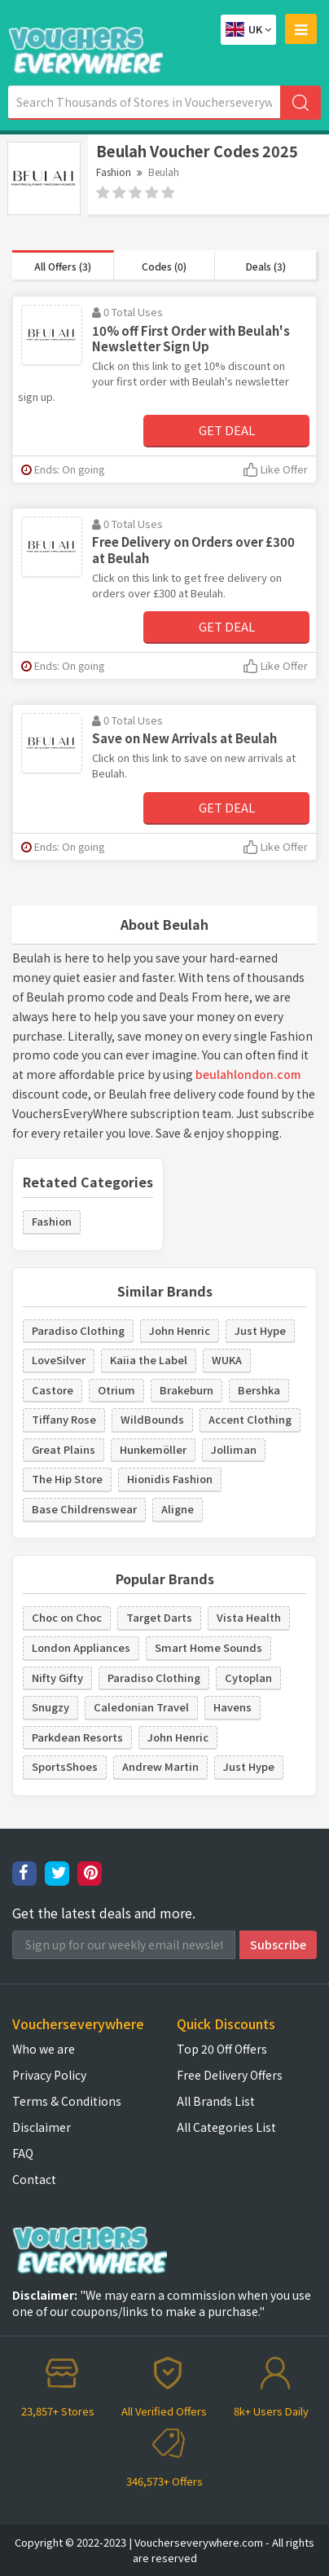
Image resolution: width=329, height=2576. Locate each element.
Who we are (43, 2049)
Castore (52, 1390)
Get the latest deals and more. (103, 1913)
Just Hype (260, 1330)
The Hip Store (67, 1478)
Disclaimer (41, 2127)
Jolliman (234, 1449)
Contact (34, 2179)
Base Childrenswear (84, 1509)
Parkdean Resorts (77, 1737)
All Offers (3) (62, 266)
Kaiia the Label (148, 1359)
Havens (232, 1707)
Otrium (116, 1390)
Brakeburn (186, 1390)
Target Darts (159, 1617)
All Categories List (226, 2127)
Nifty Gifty (57, 1677)
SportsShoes (65, 1766)
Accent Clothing (250, 1419)
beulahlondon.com (247, 1074)
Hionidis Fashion (170, 1478)
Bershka (259, 1390)
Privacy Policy (49, 2075)
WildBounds (152, 1419)
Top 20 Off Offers (222, 2049)
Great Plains (63, 1449)
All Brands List (216, 2101)
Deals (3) (266, 266)
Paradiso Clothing (78, 1330)
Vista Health (249, 1617)
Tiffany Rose (64, 1419)
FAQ (22, 2153)
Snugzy (50, 1707)
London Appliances (81, 1647)
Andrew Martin (160, 1766)
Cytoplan (248, 1677)
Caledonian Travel (141, 1707)
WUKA (227, 1359)
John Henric (179, 1330)
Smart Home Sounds (208, 1647)
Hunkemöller (153, 1449)
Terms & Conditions (66, 2101)
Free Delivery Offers (230, 2075)
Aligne (177, 1509)
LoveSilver (59, 1359)
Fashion (113, 171)
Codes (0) (164, 266)
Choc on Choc (67, 1617)
